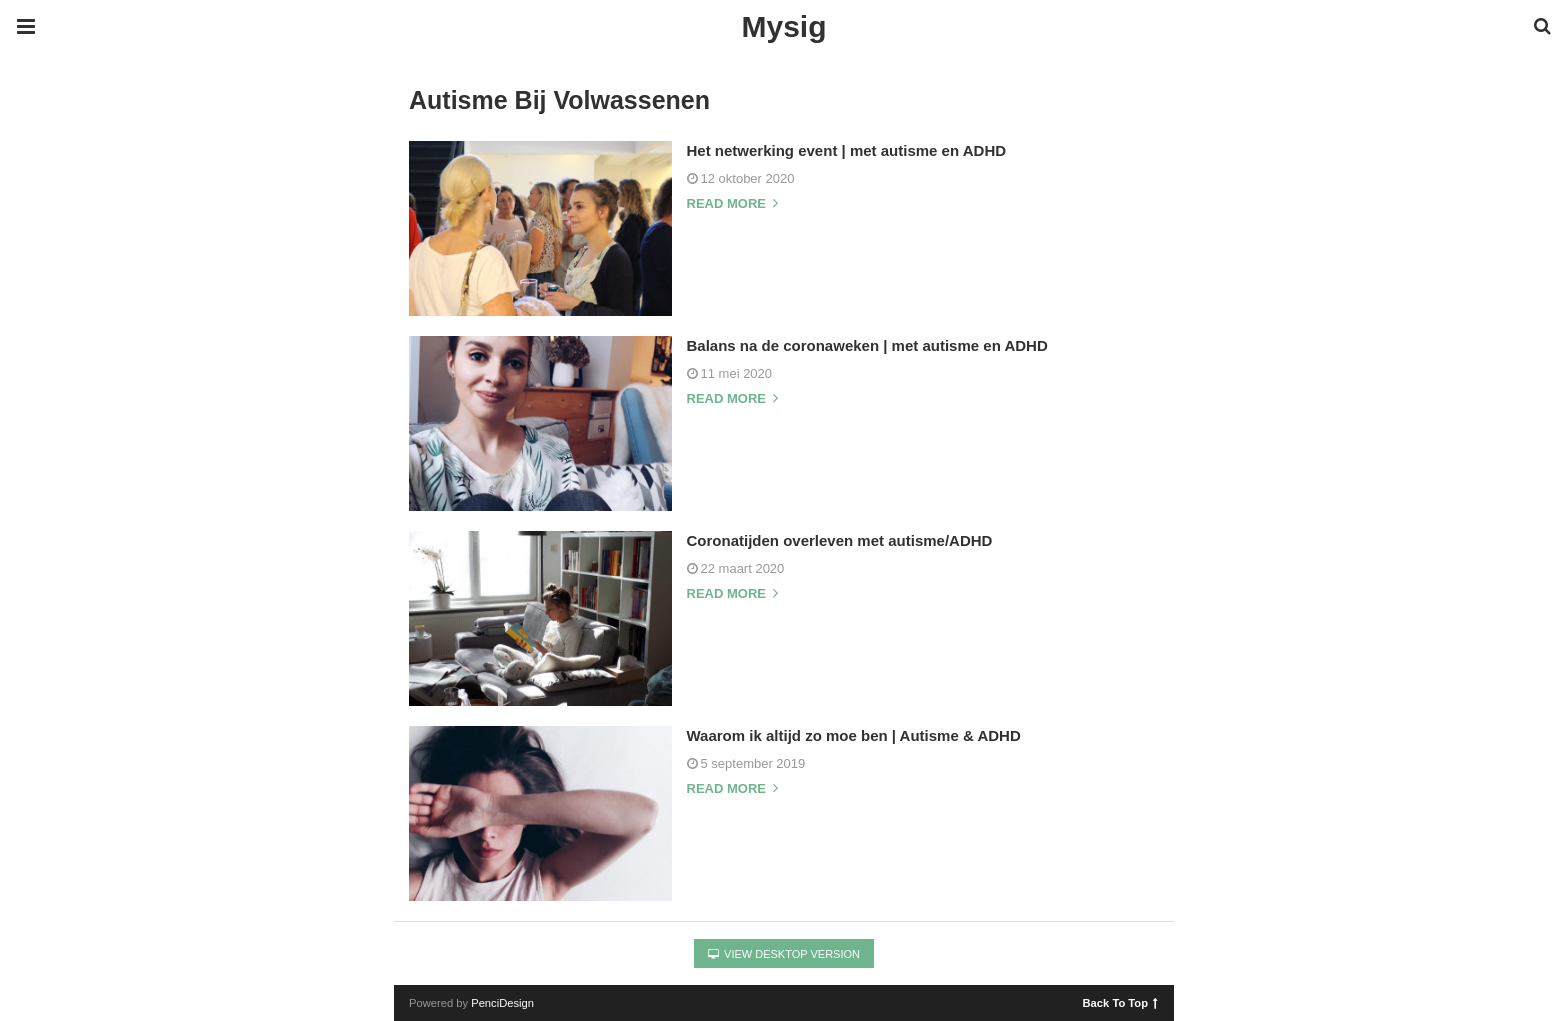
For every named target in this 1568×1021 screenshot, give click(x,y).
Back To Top (1120, 1002)
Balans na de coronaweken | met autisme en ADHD (867, 345)
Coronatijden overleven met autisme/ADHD (840, 540)
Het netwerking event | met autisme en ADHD (847, 150)
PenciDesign (502, 1003)
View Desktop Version (784, 954)
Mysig (783, 26)
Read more (732, 204)
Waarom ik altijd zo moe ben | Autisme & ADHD (854, 735)
